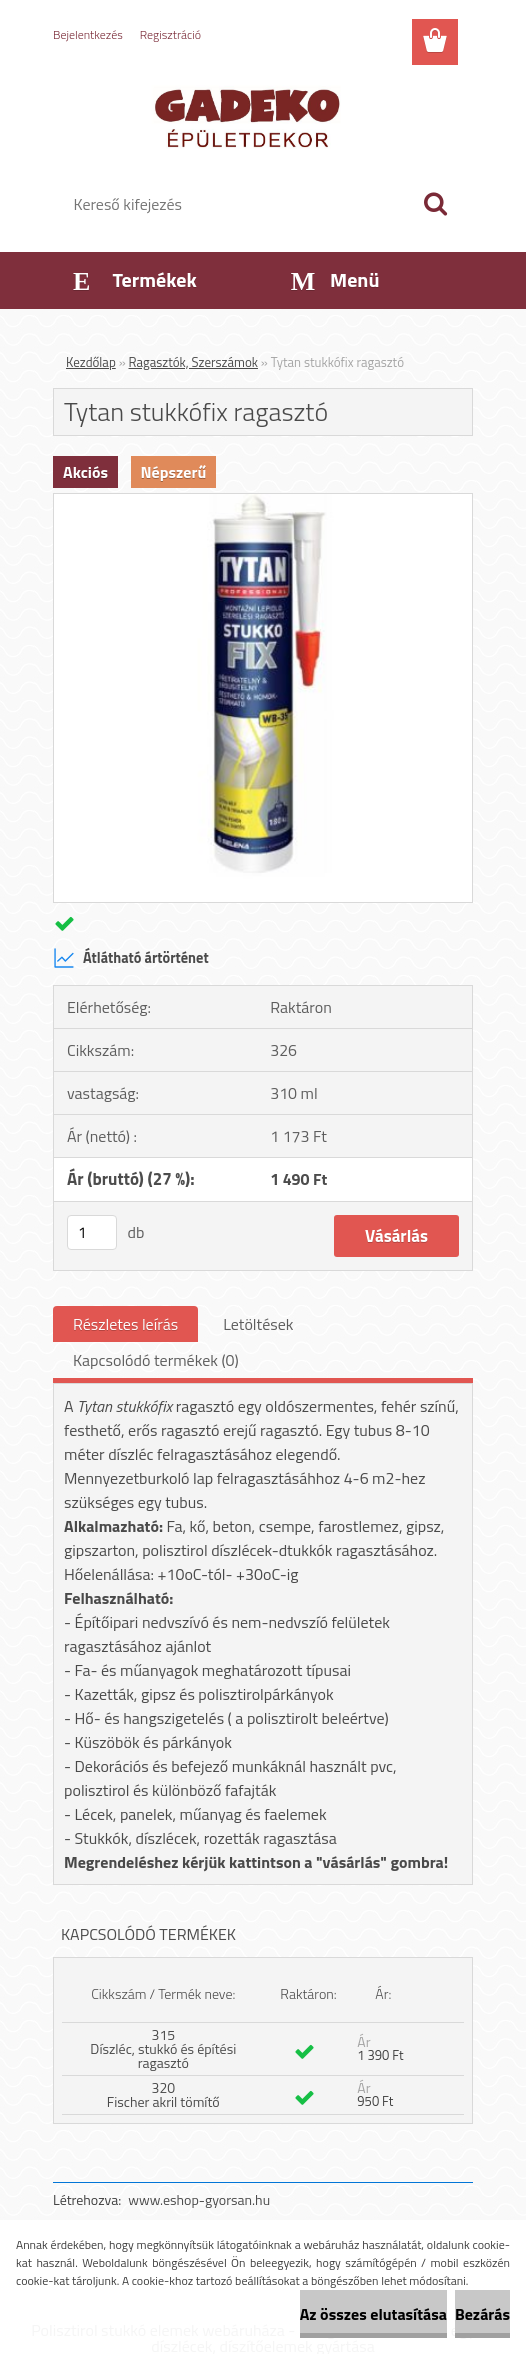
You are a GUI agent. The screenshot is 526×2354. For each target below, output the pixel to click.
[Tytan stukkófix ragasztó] (263, 502)
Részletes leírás (125, 1324)
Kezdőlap (91, 362)
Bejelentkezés (88, 34)
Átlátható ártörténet (131, 958)
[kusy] (92, 1232)
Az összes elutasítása (373, 2314)
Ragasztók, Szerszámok (193, 362)
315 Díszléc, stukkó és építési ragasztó (163, 2048)
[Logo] (250, 116)
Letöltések (258, 1324)
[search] (435, 204)
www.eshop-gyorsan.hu (199, 2199)
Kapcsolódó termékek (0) (156, 1360)
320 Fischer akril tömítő (163, 2094)
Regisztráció (170, 34)
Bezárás (482, 2314)
